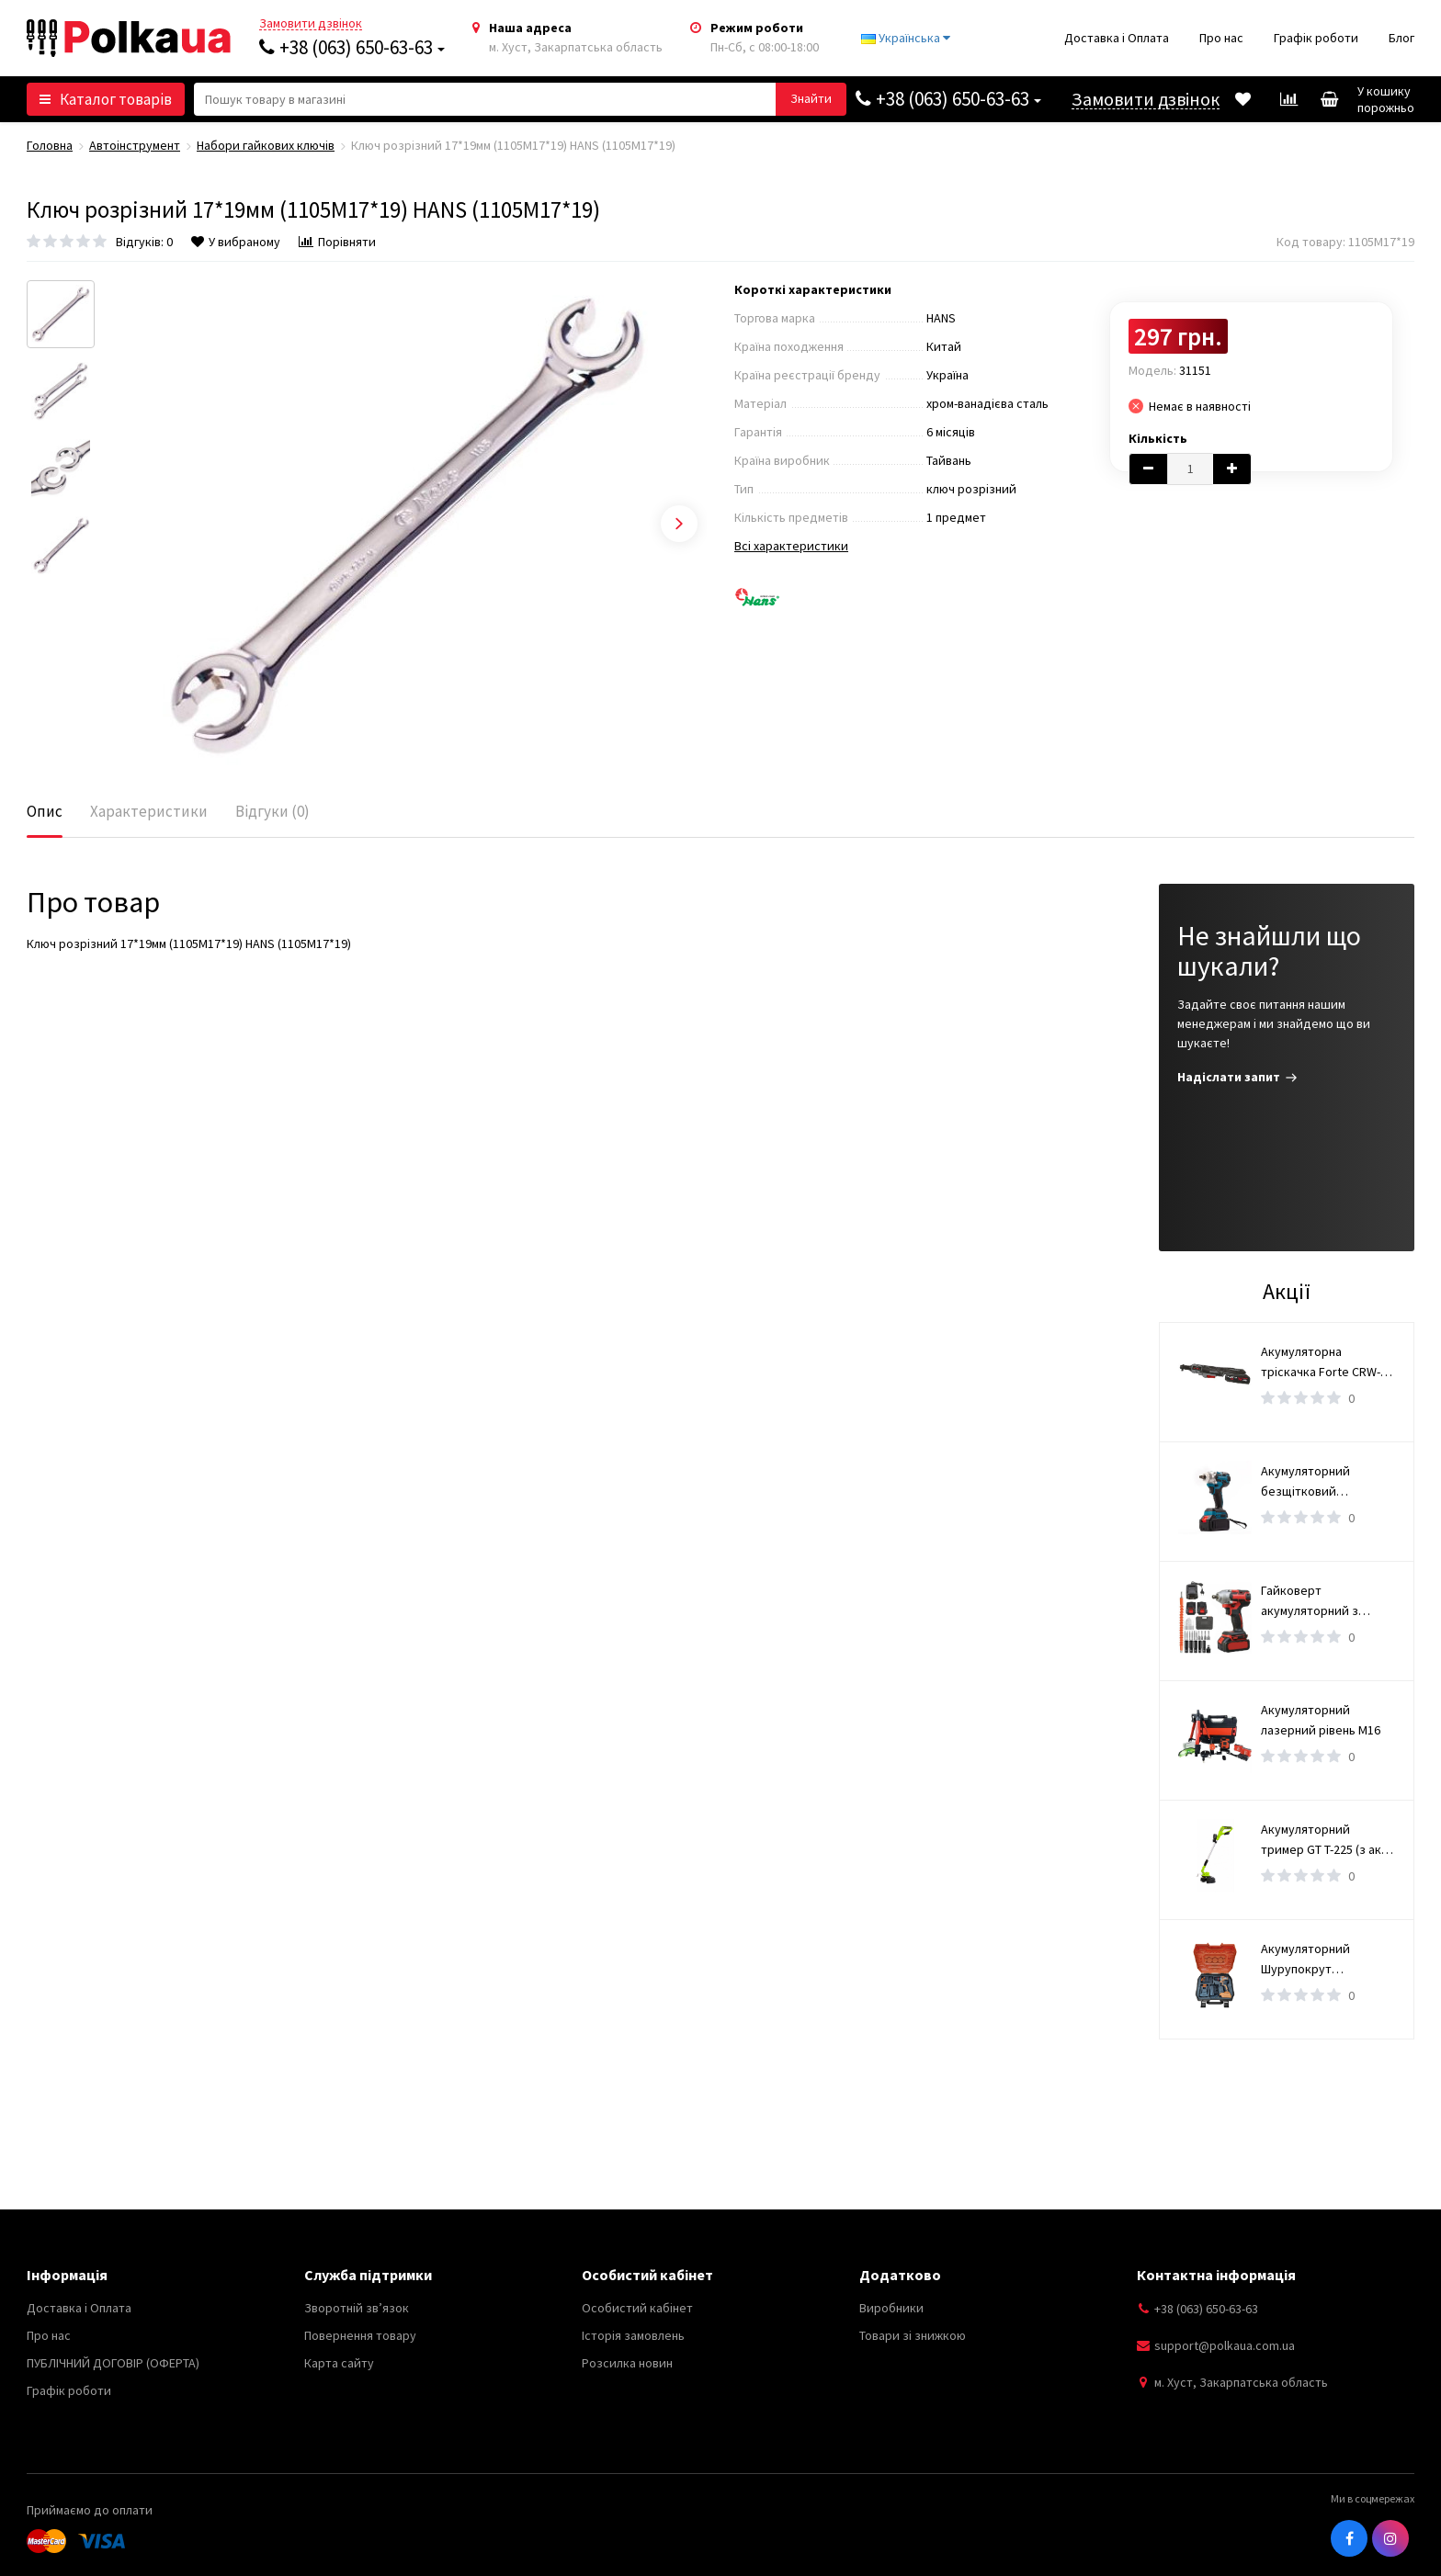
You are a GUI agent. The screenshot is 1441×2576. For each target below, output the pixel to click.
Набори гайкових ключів (266, 145)
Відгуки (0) (272, 811)
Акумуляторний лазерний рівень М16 (1320, 1719)
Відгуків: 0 (144, 241)
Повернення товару (360, 2335)
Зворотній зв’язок (356, 2307)
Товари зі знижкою (912, 2335)
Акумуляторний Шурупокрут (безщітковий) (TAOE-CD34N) (1321, 1959)
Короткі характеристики (812, 289)
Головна (50, 145)
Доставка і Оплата (1116, 37)
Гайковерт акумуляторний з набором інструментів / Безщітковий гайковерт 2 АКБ (1327, 1601)
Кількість (1158, 438)
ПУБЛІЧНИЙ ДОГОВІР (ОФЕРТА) (113, 2363)
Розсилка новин (627, 2363)
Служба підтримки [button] (368, 2274)
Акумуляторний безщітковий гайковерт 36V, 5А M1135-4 (1311, 1482)
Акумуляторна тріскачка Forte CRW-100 (1320, 1362)
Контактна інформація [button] (1216, 2274)
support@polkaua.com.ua (1224, 2345)
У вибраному (235, 241)
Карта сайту (339, 2363)
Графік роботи (1316, 37)
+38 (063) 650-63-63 (352, 47)
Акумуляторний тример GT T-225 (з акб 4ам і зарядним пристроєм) (1325, 1840)
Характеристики (149, 811)
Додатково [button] (900, 2274)
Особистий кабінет (637, 2307)
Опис (44, 811)
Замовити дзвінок (310, 23)
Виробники (891, 2307)
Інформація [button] (67, 2274)
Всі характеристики (791, 545)
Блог (1401, 37)
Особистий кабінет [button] (647, 2274)
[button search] (811, 99)
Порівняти (337, 241)
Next (679, 523)
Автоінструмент (134, 145)
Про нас (1221, 37)
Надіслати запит (1237, 1076)
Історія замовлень (633, 2335)
